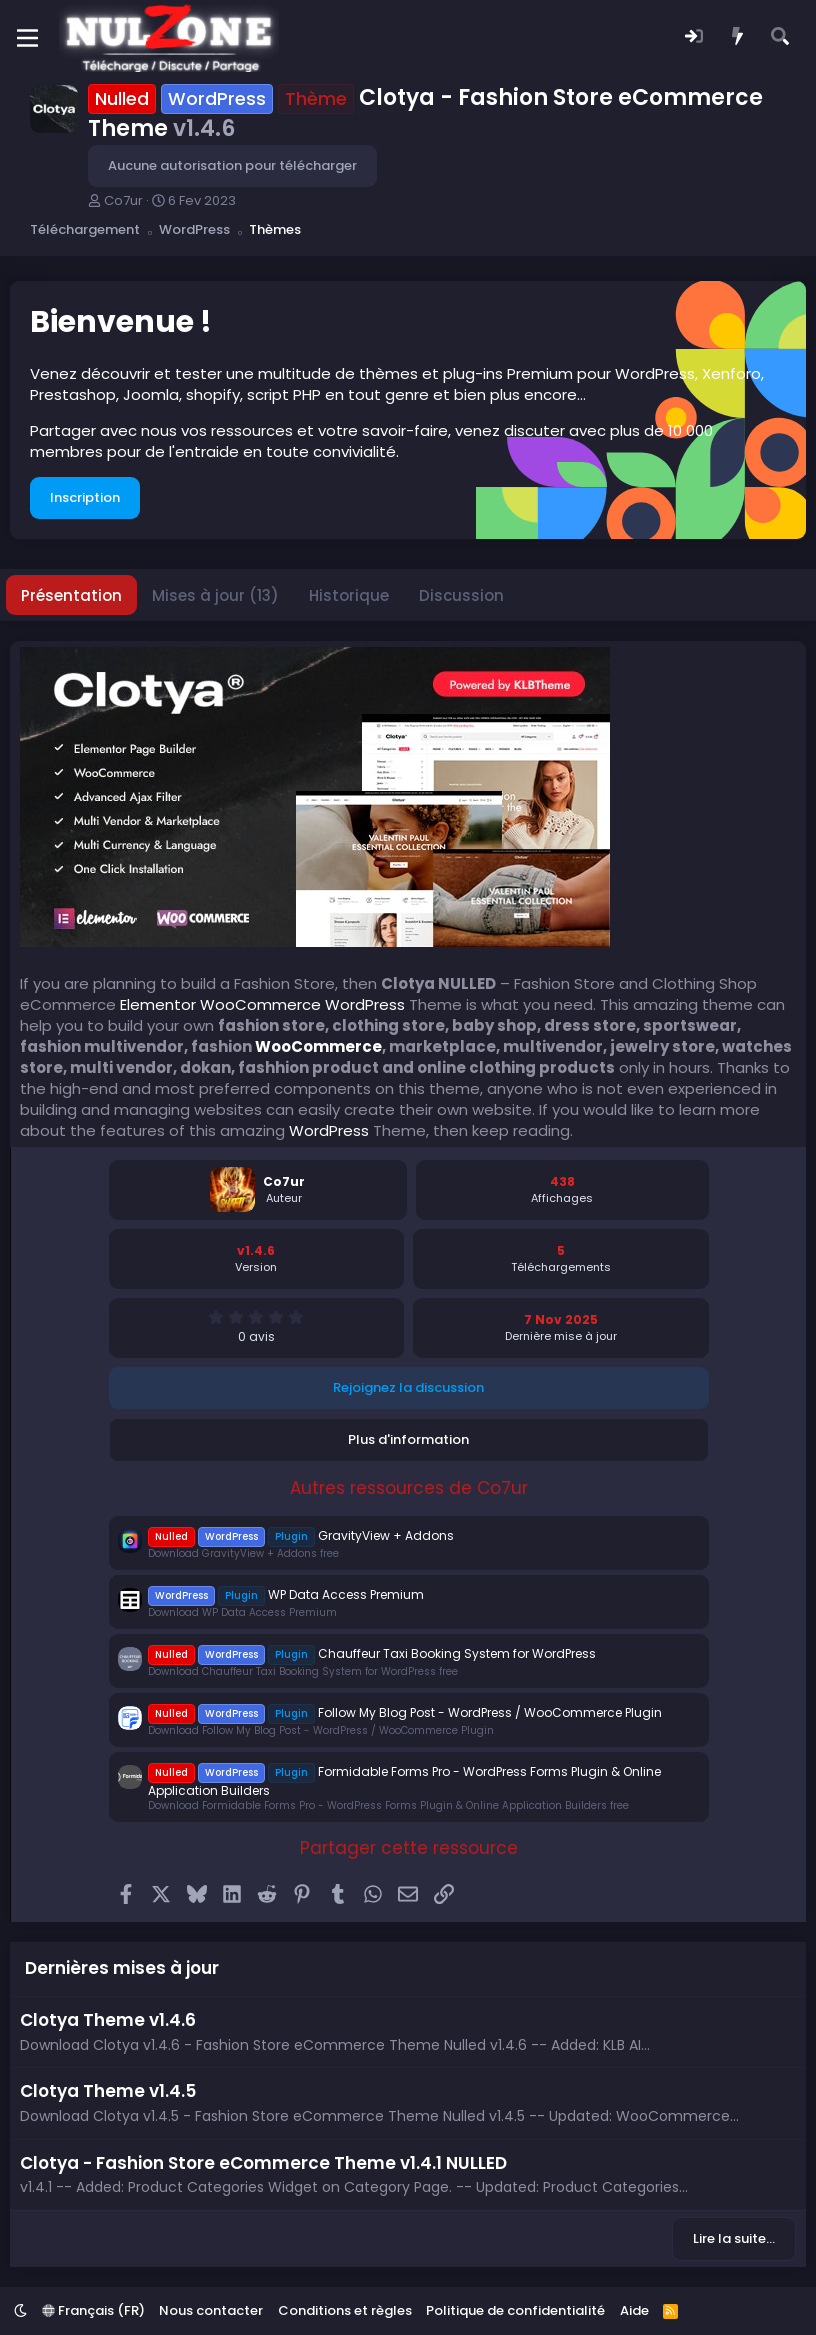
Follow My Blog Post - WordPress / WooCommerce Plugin (405, 1712)
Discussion (461, 595)
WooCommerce (260, 1004)
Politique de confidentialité (515, 2310)
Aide (634, 2310)
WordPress (365, 1004)
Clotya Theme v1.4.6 (108, 2020)
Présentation (71, 595)
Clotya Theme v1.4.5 (108, 2091)
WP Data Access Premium (286, 1594)
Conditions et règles (345, 2310)
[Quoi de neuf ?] (737, 37)
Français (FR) (93, 2310)
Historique (349, 595)
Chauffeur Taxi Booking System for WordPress (372, 1653)
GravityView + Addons (301, 1535)
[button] (20, 2310)
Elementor (158, 1004)
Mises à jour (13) (215, 595)
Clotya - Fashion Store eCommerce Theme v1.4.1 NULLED (263, 2163)
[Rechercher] (780, 37)
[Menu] (27, 38)
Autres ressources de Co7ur (409, 1488)
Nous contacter (211, 2310)
